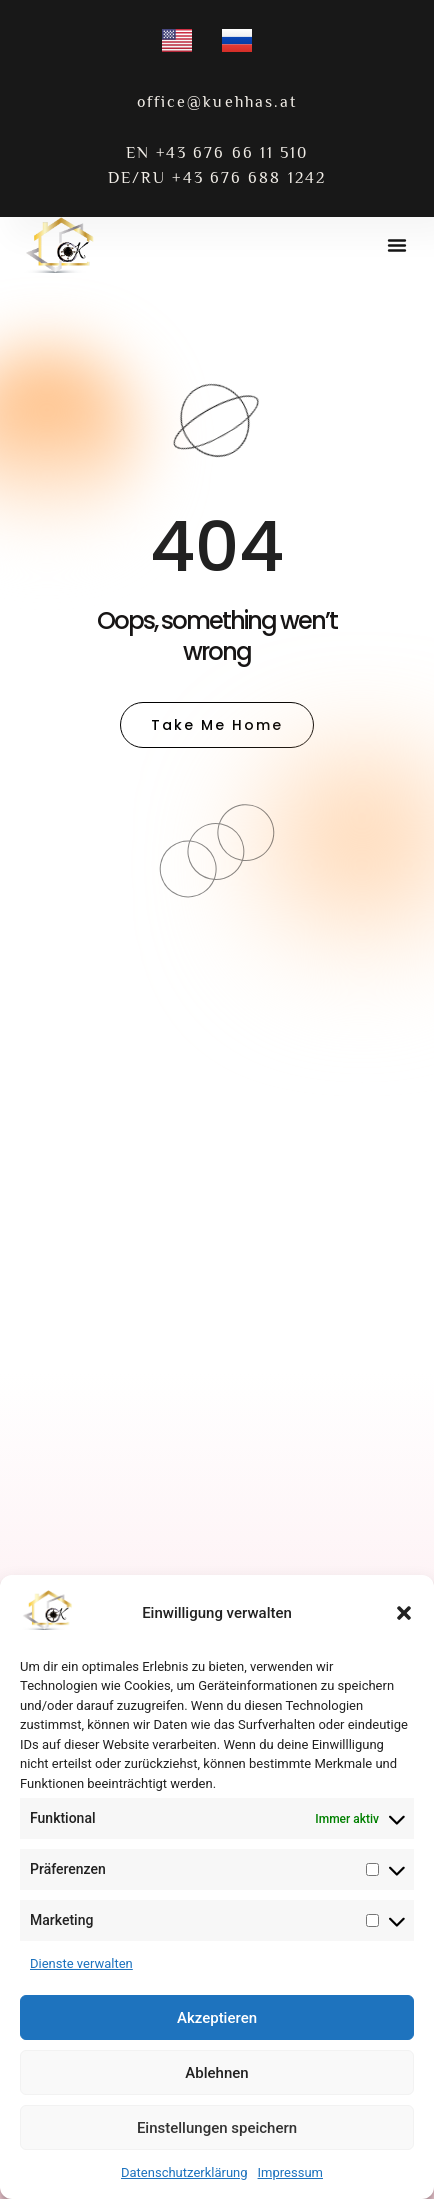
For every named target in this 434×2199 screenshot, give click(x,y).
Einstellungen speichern (217, 2128)
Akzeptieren (217, 2018)
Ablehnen (216, 2073)
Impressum (290, 2172)
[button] (404, 1613)
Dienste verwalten (81, 1963)
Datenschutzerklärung (184, 2172)
